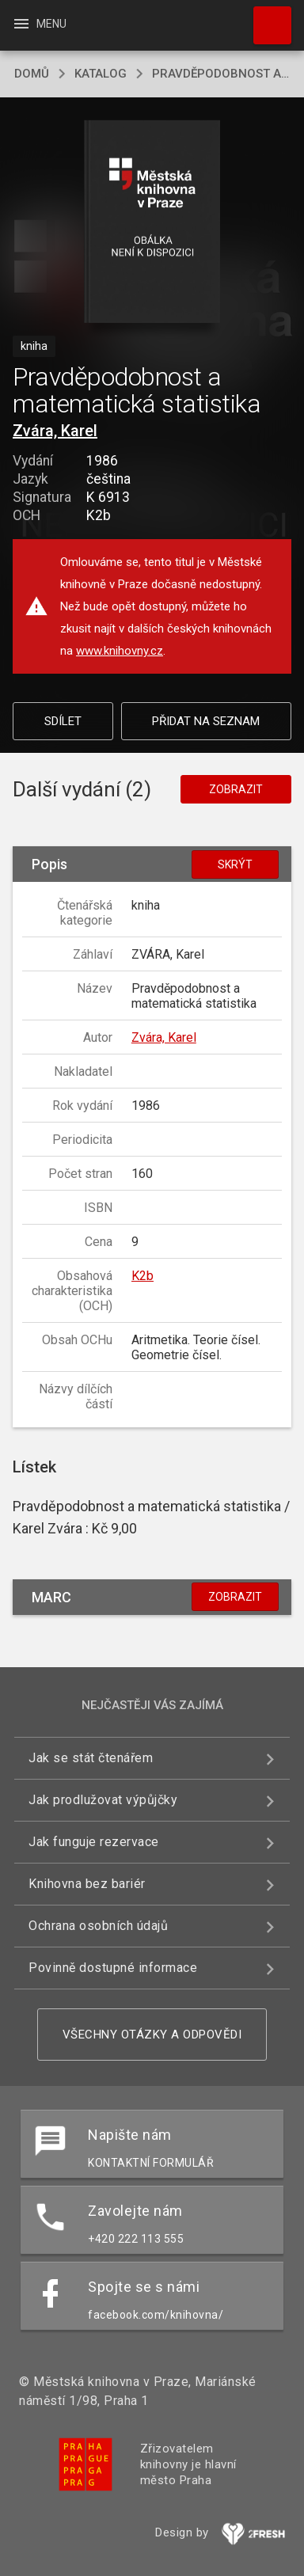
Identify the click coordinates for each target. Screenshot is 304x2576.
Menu (39, 23)
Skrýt (235, 864)
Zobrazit (236, 789)
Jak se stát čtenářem (90, 1757)
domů (31, 73)
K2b (142, 1275)
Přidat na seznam (206, 721)
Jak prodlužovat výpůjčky (102, 1799)
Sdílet (63, 721)
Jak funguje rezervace (93, 1841)
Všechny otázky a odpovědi (152, 2034)
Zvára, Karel (55, 430)
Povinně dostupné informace (112, 1967)
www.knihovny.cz (119, 651)
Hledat (265, 17)
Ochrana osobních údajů (98, 1925)
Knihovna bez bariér (87, 1883)
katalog (100, 73)
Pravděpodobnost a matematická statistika (221, 73)
